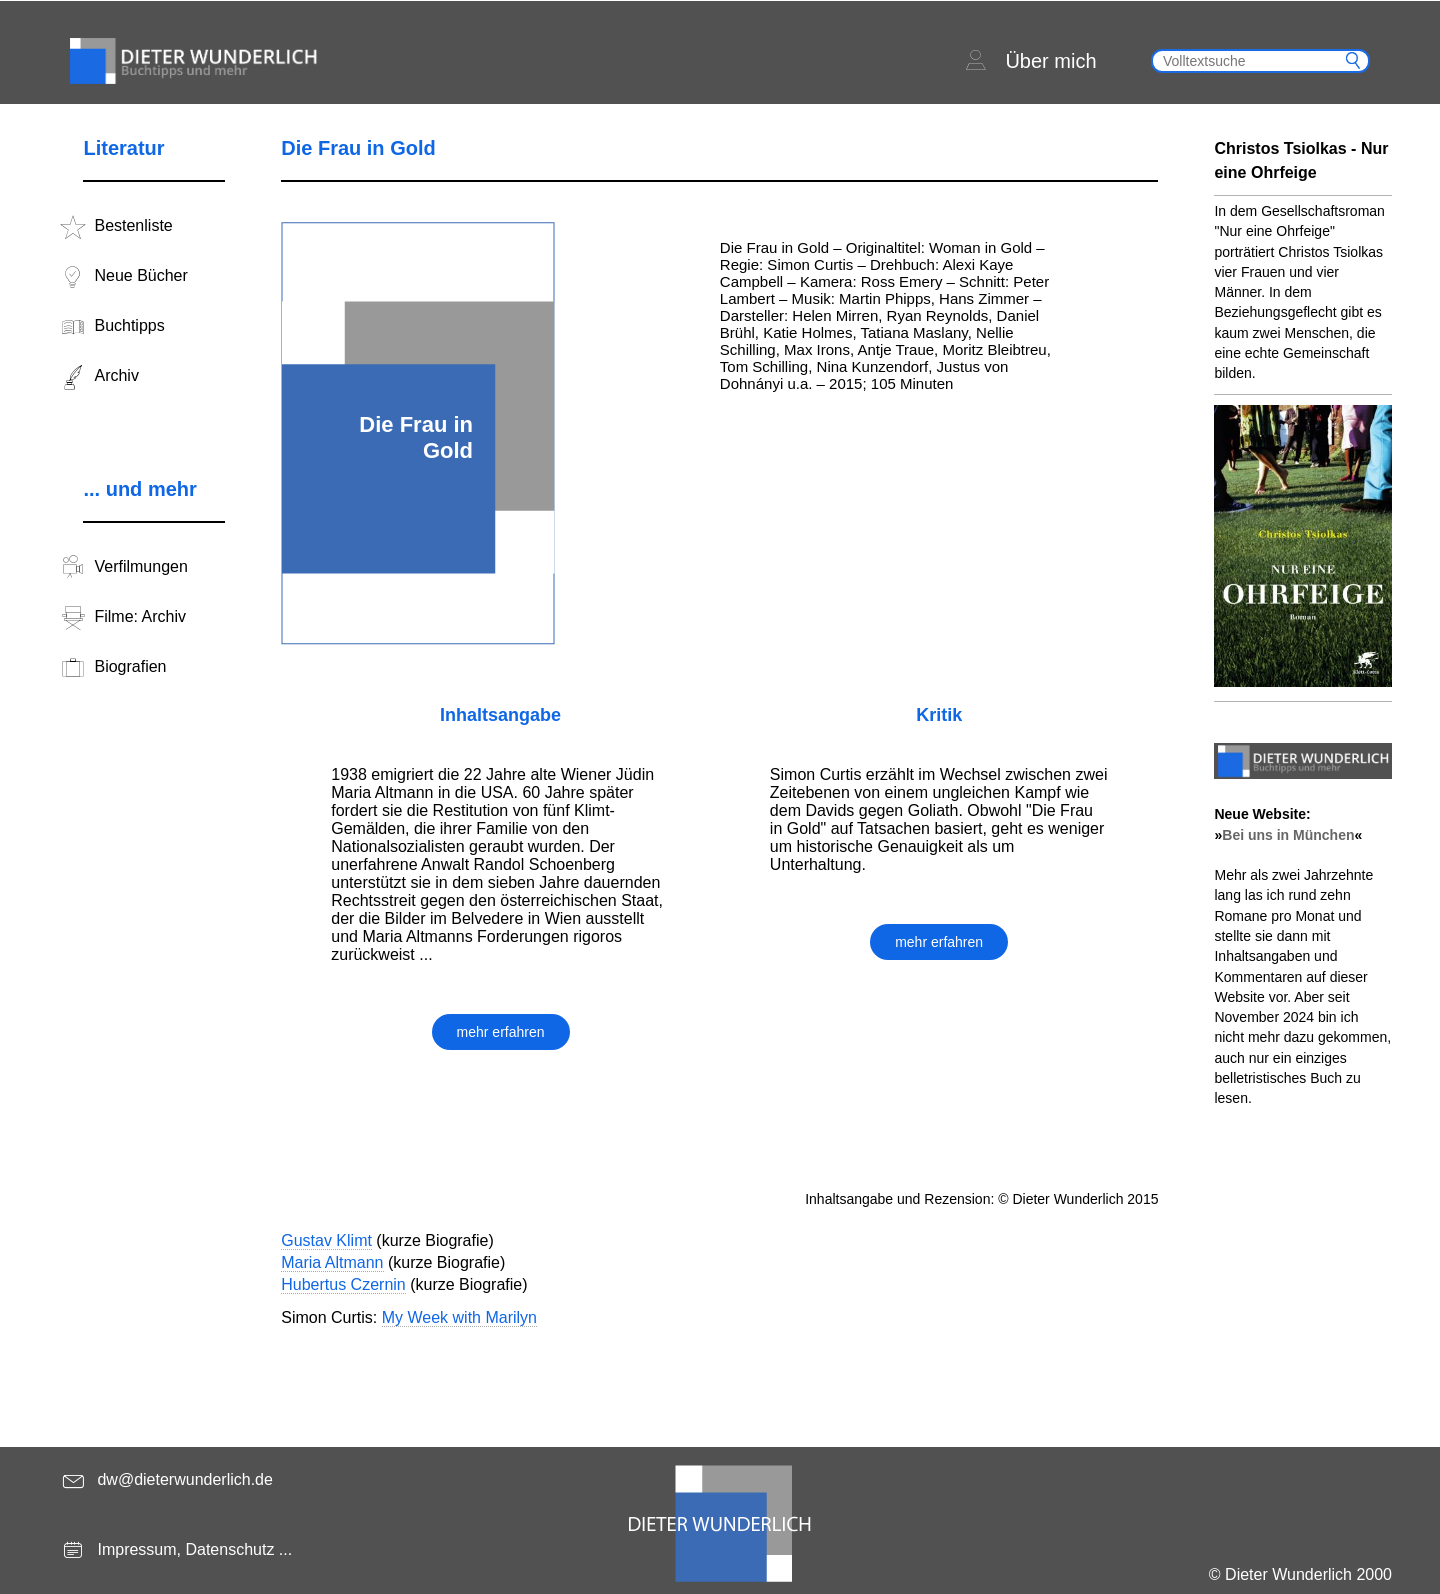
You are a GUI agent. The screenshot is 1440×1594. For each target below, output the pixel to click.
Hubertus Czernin (343, 1284)
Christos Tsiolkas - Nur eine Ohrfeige (1301, 160)
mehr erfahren (501, 1032)
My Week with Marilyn (459, 1317)
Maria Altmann (332, 1262)
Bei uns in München (1288, 835)
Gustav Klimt (326, 1240)
